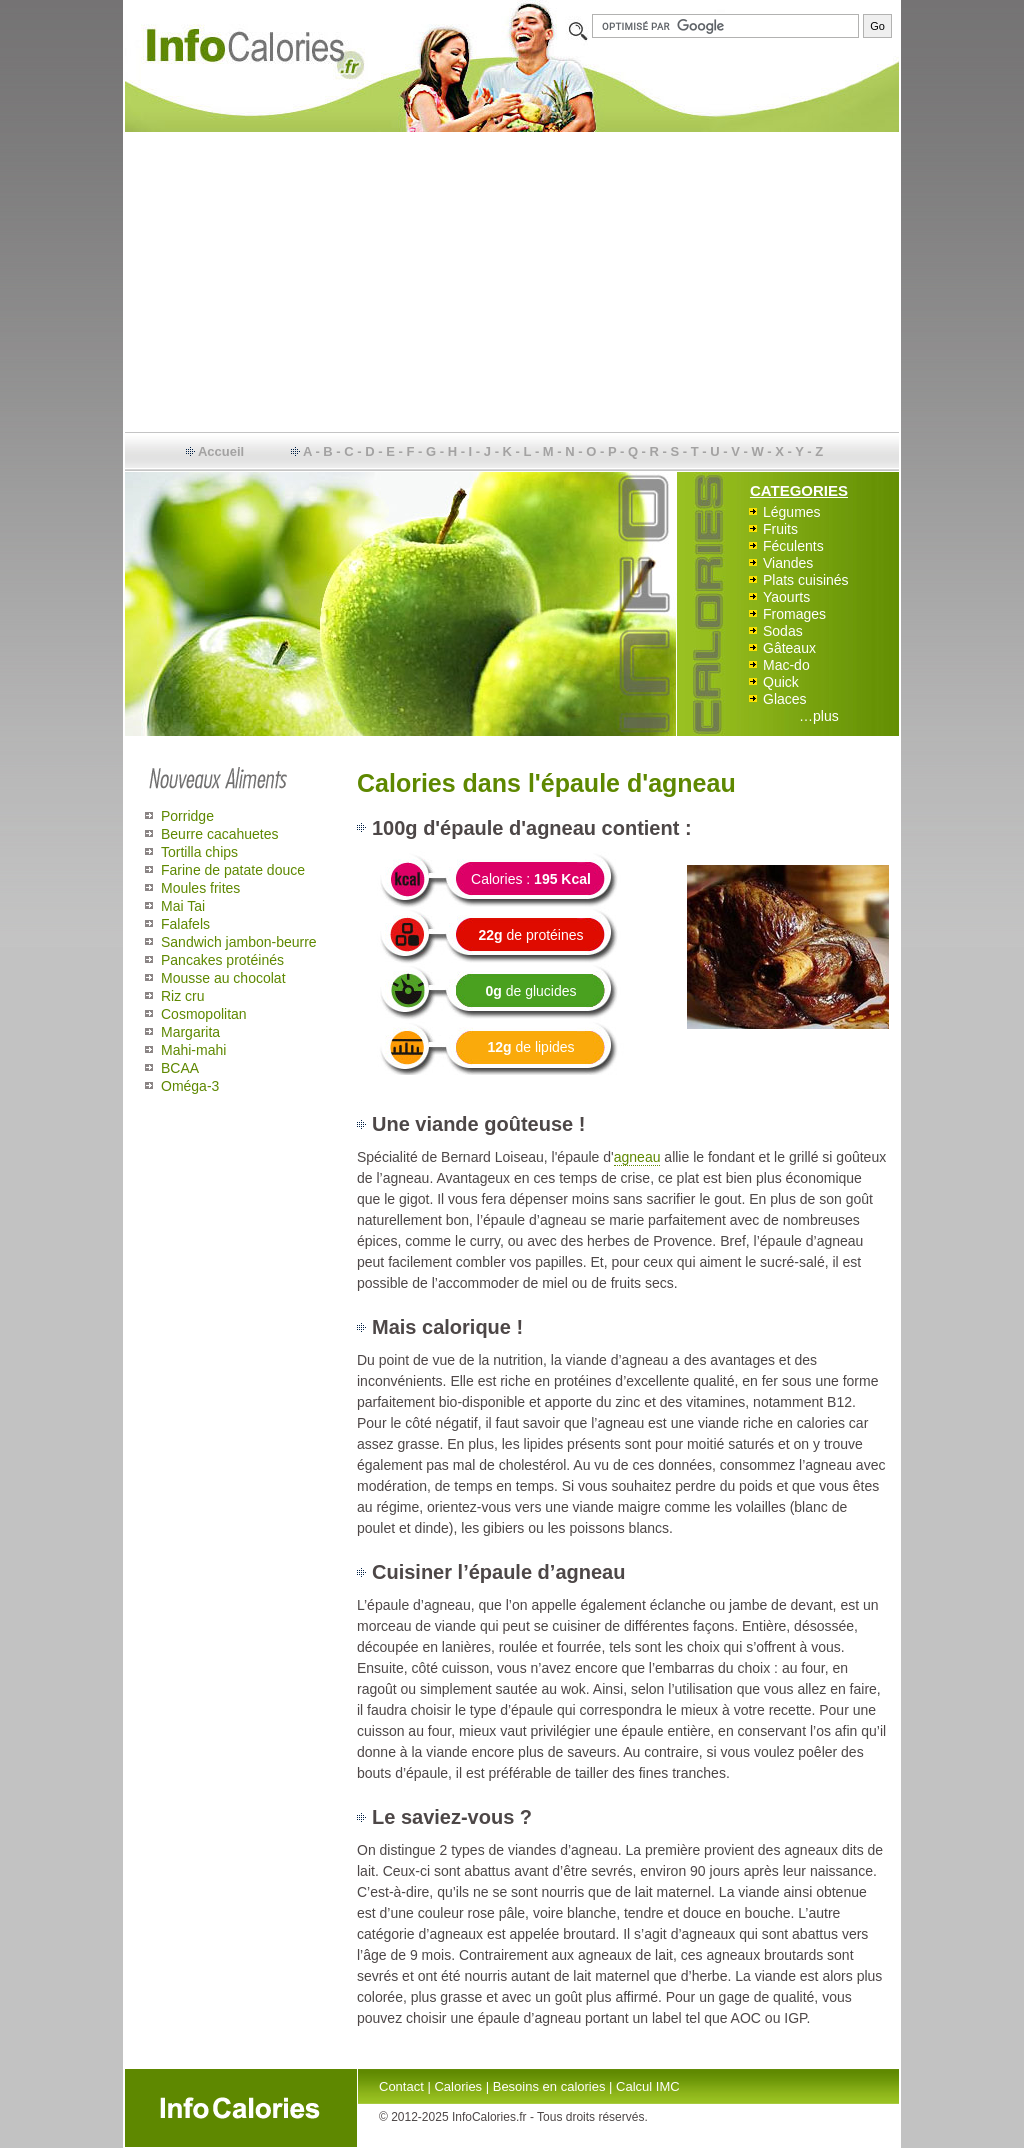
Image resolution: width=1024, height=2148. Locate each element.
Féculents (793, 546)
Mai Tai (183, 906)
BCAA (180, 1068)
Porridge (187, 816)
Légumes (792, 512)
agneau (637, 1157)
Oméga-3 (190, 1086)
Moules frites (200, 888)
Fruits (780, 529)
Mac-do (786, 665)
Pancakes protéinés (222, 960)
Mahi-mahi (193, 1050)
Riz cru (183, 996)
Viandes (788, 563)
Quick (781, 682)
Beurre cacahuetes (220, 834)
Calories (458, 2086)
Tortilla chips (199, 852)
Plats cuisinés (806, 580)
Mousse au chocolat (223, 978)
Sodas (783, 631)
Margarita (190, 1032)
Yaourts (786, 597)
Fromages (794, 614)
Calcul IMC (648, 2086)
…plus (819, 716)
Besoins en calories (549, 2086)
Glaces (785, 699)
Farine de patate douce (233, 870)
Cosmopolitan (204, 1014)
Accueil (221, 451)
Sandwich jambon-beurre (239, 942)
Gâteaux (789, 648)
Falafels (185, 924)
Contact (401, 2086)
